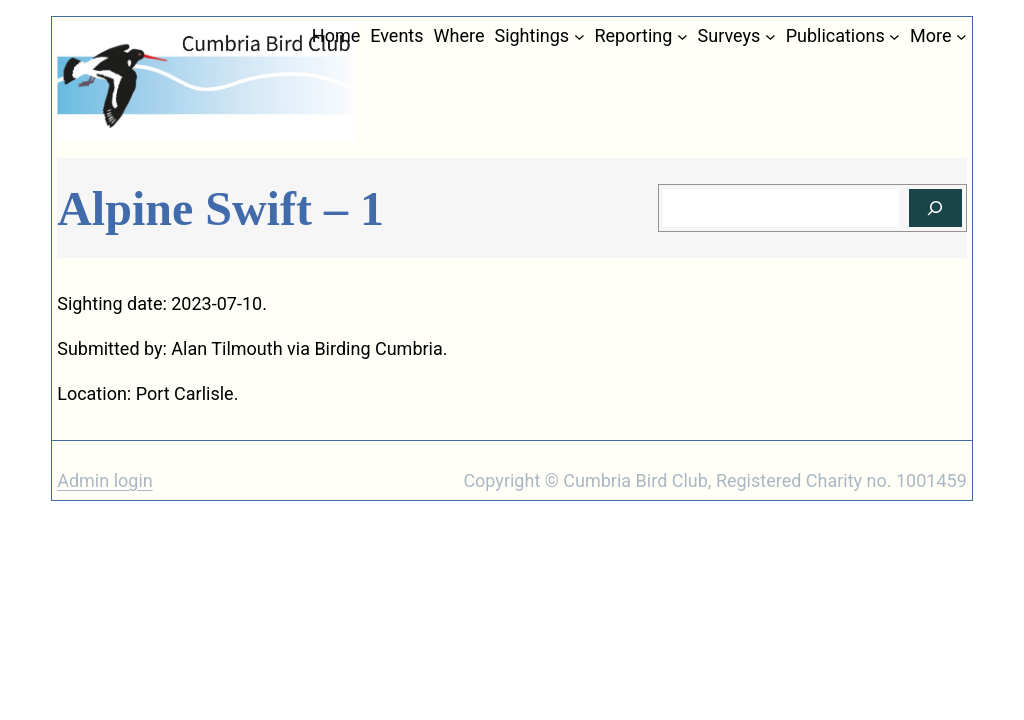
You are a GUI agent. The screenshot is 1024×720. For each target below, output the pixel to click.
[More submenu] (961, 36)
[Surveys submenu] (770, 36)
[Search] (935, 208)
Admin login (105, 480)
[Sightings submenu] (579, 36)
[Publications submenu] (894, 36)
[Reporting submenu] (682, 36)
